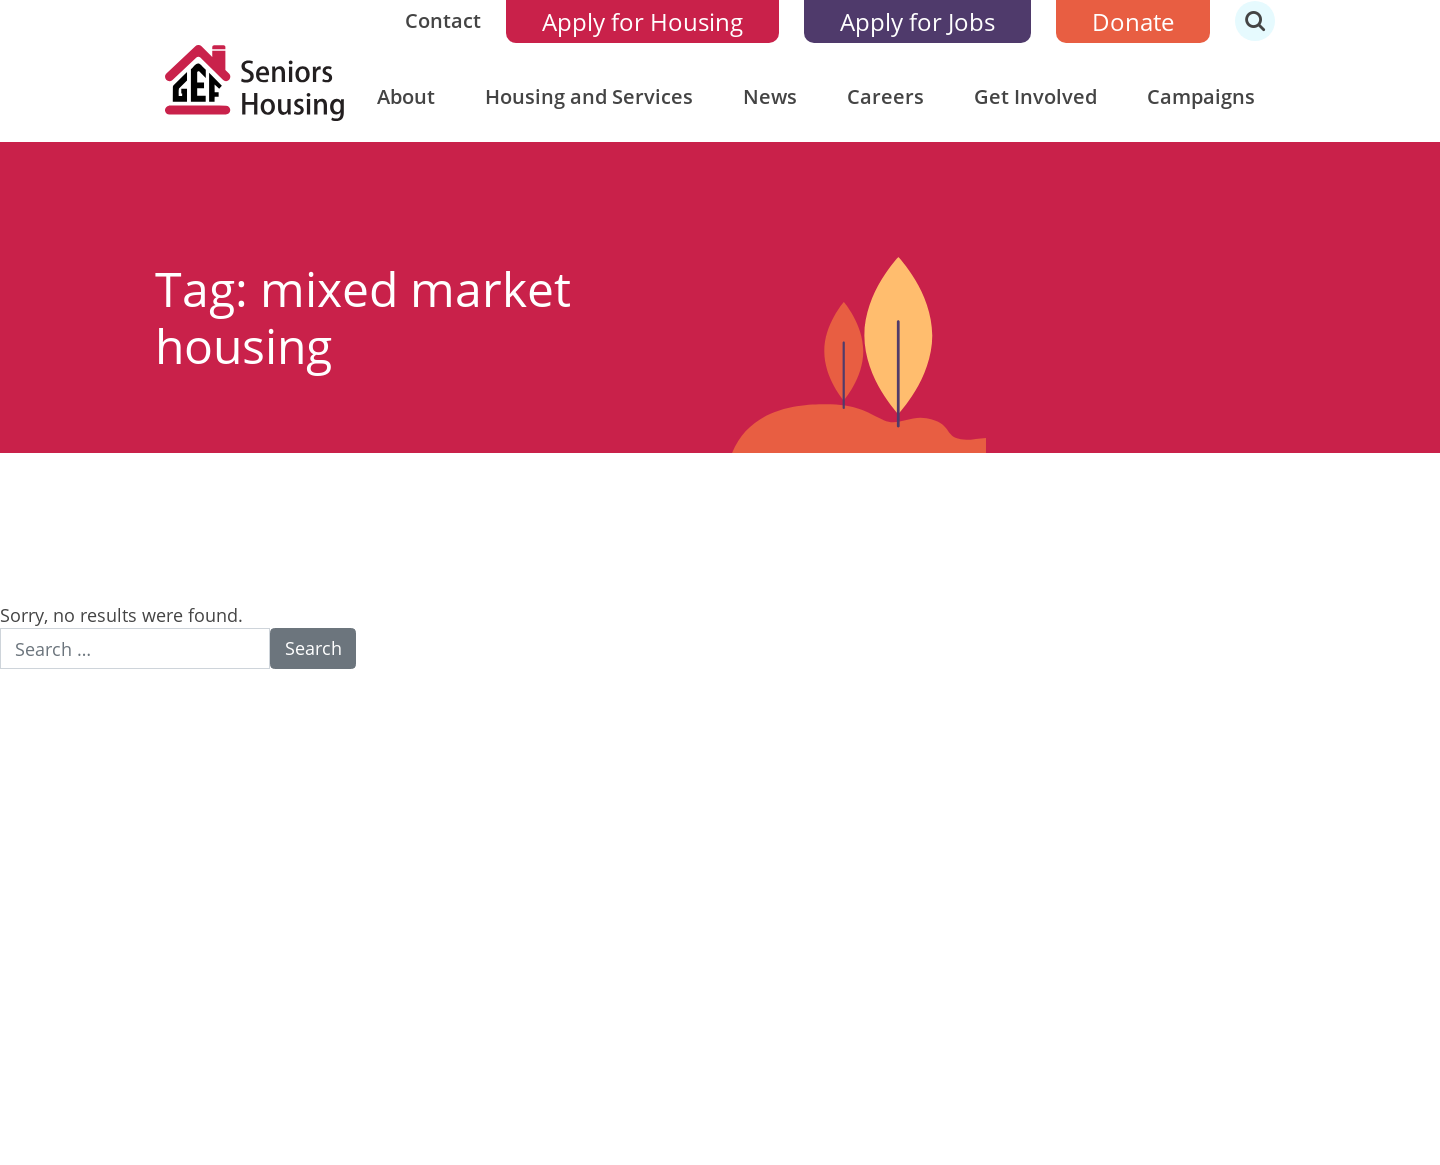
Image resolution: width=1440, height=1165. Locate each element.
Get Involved (1035, 96)
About (406, 96)
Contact (443, 20)
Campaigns (1201, 96)
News (770, 96)
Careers (885, 96)
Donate (1133, 21)
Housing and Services (589, 96)
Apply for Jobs (917, 21)
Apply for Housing (642, 21)
